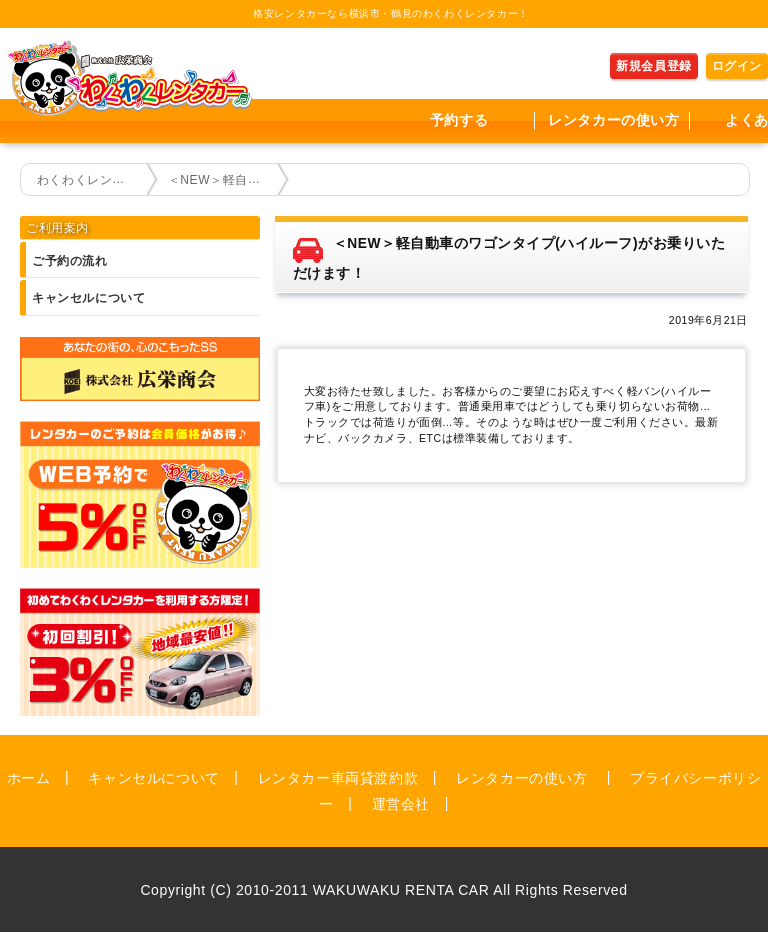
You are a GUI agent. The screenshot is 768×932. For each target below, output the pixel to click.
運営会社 (401, 803)
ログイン (737, 66)
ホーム (29, 777)
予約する (459, 120)
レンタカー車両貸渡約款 (338, 777)
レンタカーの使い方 (613, 120)
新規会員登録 (654, 66)
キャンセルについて (88, 298)
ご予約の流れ (70, 261)
